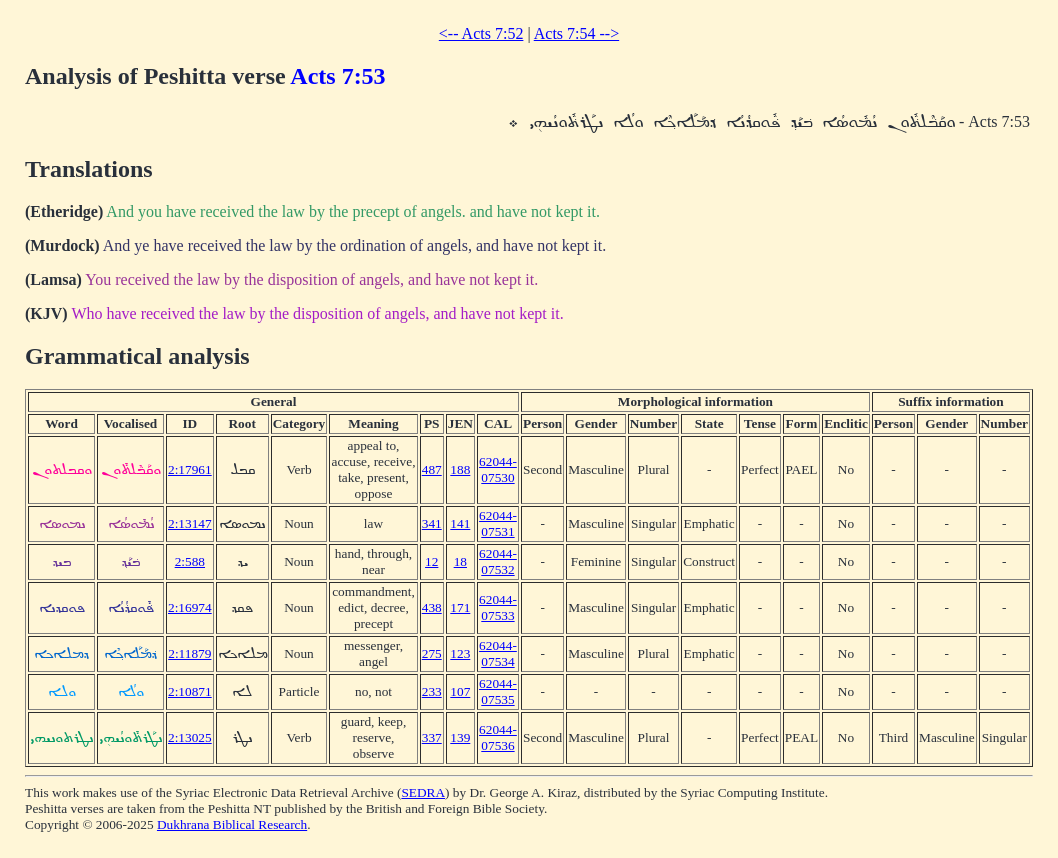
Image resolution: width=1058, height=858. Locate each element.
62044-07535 (498, 691)
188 (460, 469)
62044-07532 (498, 561)
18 (460, 561)
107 (460, 691)
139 (460, 737)
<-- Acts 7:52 (481, 33)
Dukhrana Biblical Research (232, 824)
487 (432, 469)
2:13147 (190, 523)
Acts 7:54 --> (576, 33)
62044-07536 (498, 737)
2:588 (190, 561)
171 (460, 607)
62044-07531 (498, 523)
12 (431, 561)
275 (432, 653)
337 (432, 737)
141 (460, 523)
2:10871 (190, 691)
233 (432, 691)
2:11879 (189, 653)
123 (460, 653)
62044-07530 (498, 469)
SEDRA (423, 792)
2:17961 (190, 469)
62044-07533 (498, 607)
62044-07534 (498, 653)
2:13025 (190, 737)
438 (432, 607)
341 (432, 523)
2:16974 (190, 607)
